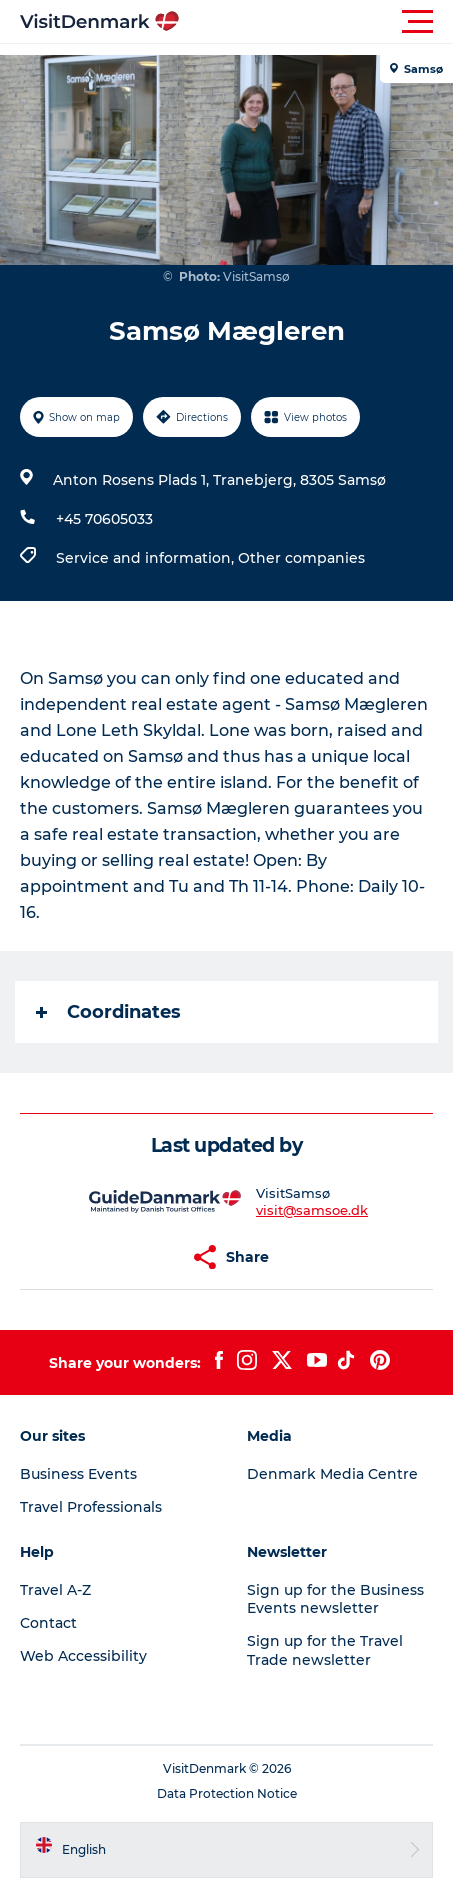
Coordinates (108, 1012)
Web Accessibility (83, 1656)
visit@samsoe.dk (312, 1210)
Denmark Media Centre (332, 1474)
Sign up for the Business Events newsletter (335, 1599)
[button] (316, 22)
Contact (48, 1623)
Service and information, (147, 558)
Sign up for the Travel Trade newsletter (325, 1650)
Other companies (301, 558)
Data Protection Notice (227, 1793)
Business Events (78, 1474)
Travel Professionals (91, 1507)
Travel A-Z (55, 1590)
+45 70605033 (104, 519)
